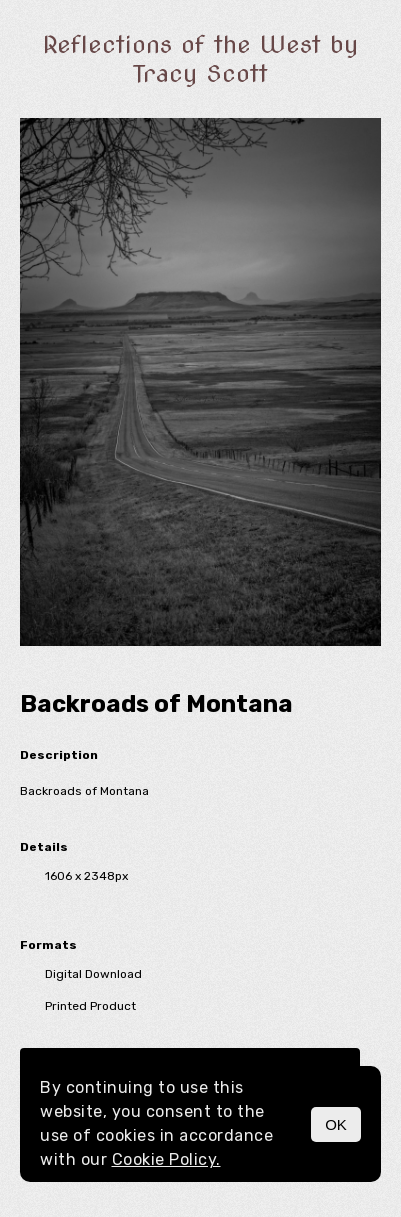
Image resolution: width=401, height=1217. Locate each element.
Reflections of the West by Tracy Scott (200, 59)
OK (336, 1124)
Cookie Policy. (166, 1159)
